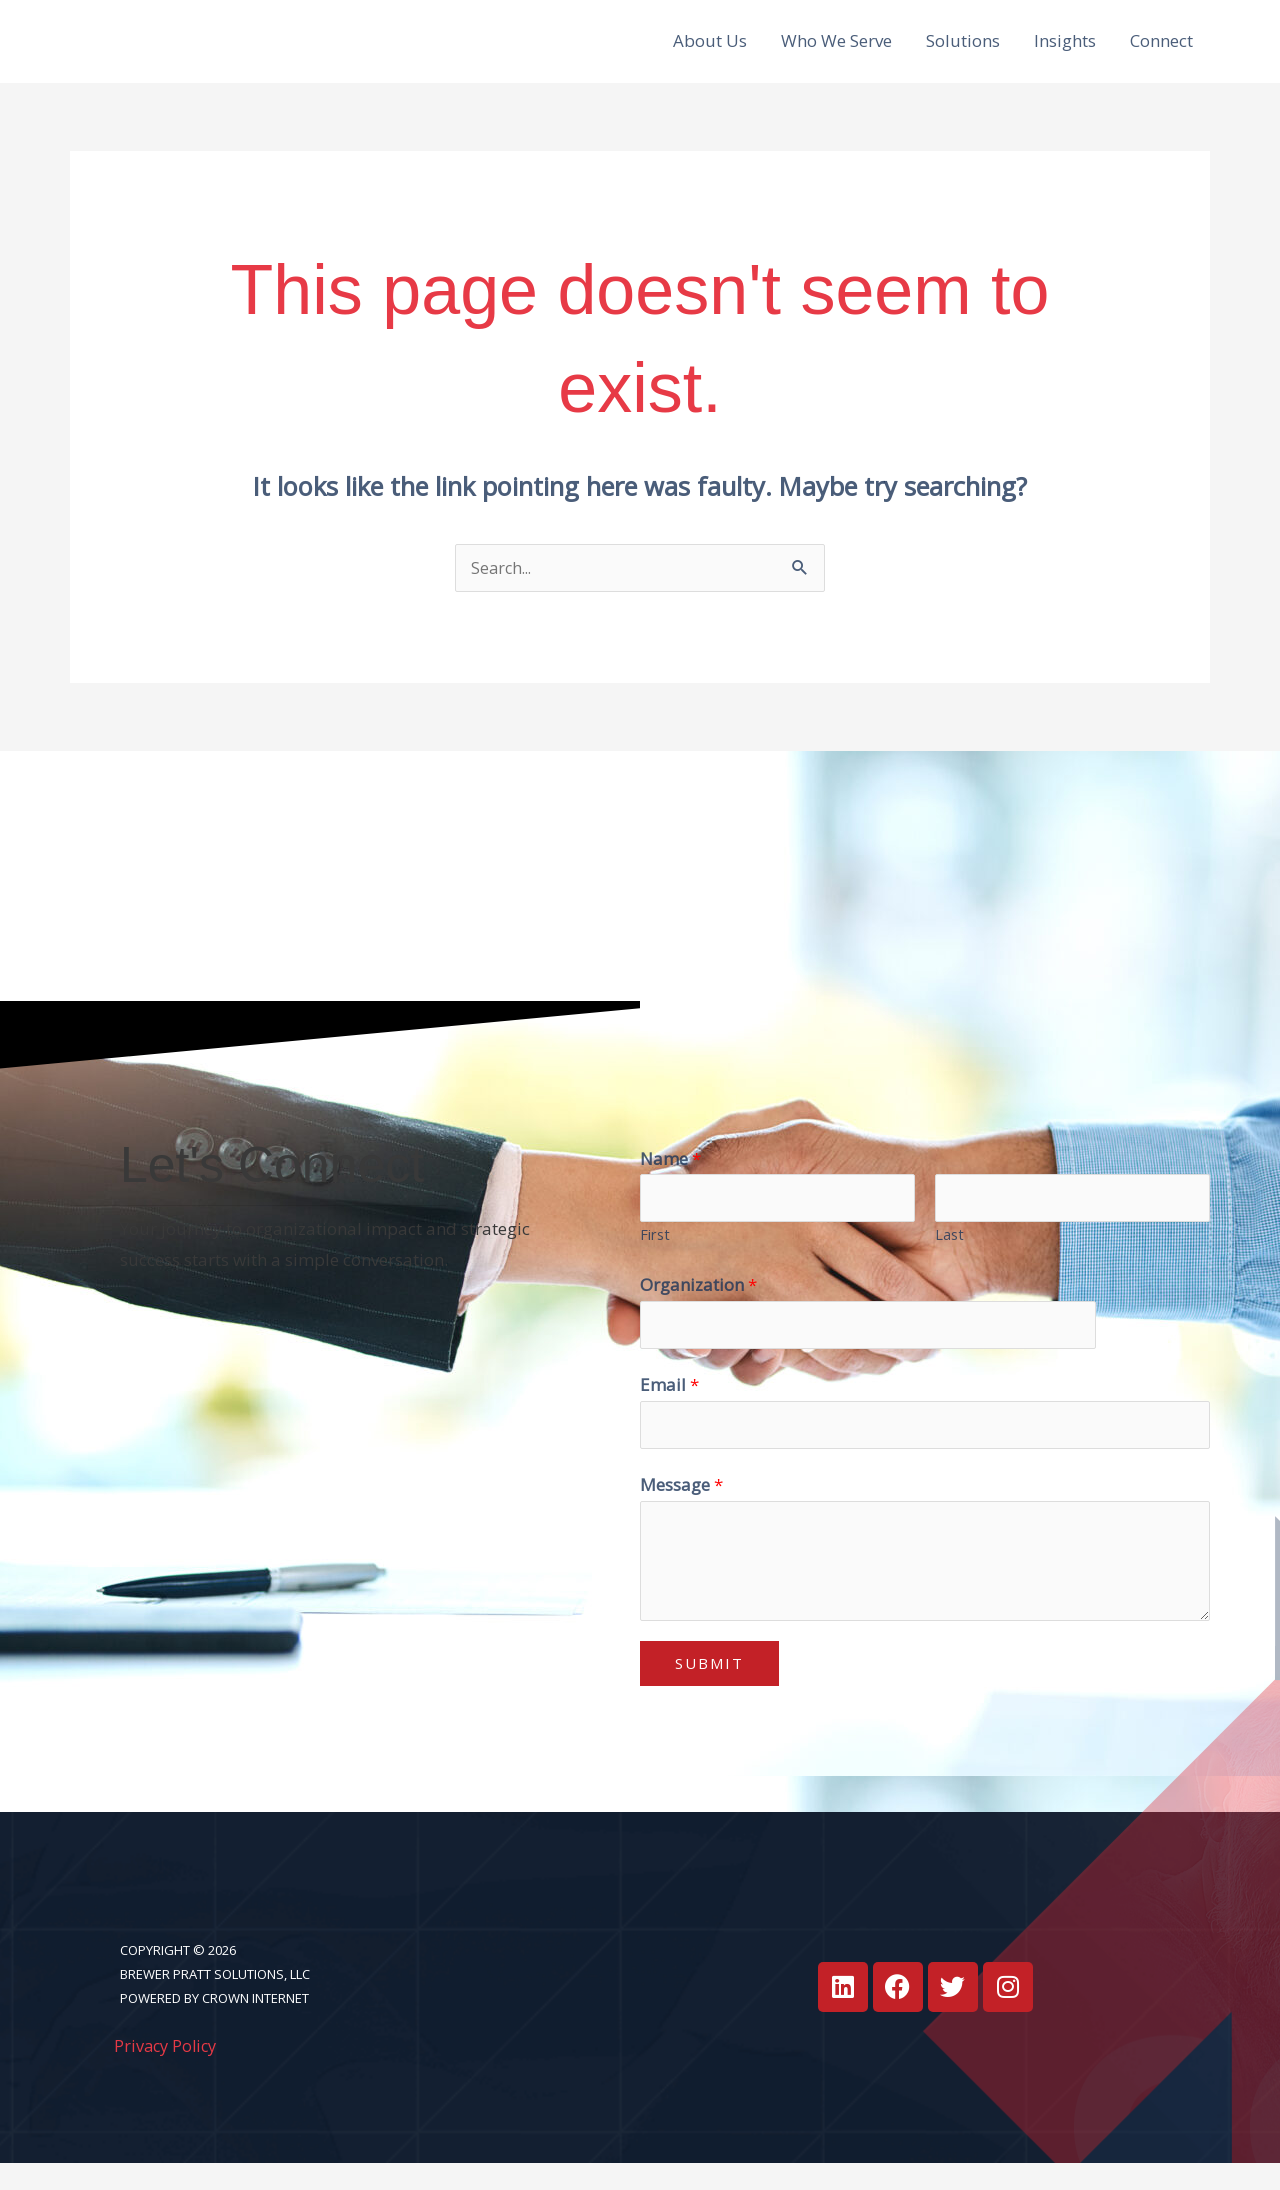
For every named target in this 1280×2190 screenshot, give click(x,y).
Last (949, 1257)
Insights (1065, 50)
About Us (710, 50)
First (655, 1257)
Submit (709, 1690)
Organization (698, 1307)
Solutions (963, 50)
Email (669, 1409)
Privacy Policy (168, 2072)
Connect (1161, 50)
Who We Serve (836, 50)
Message (681, 1511)
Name (670, 1178)
